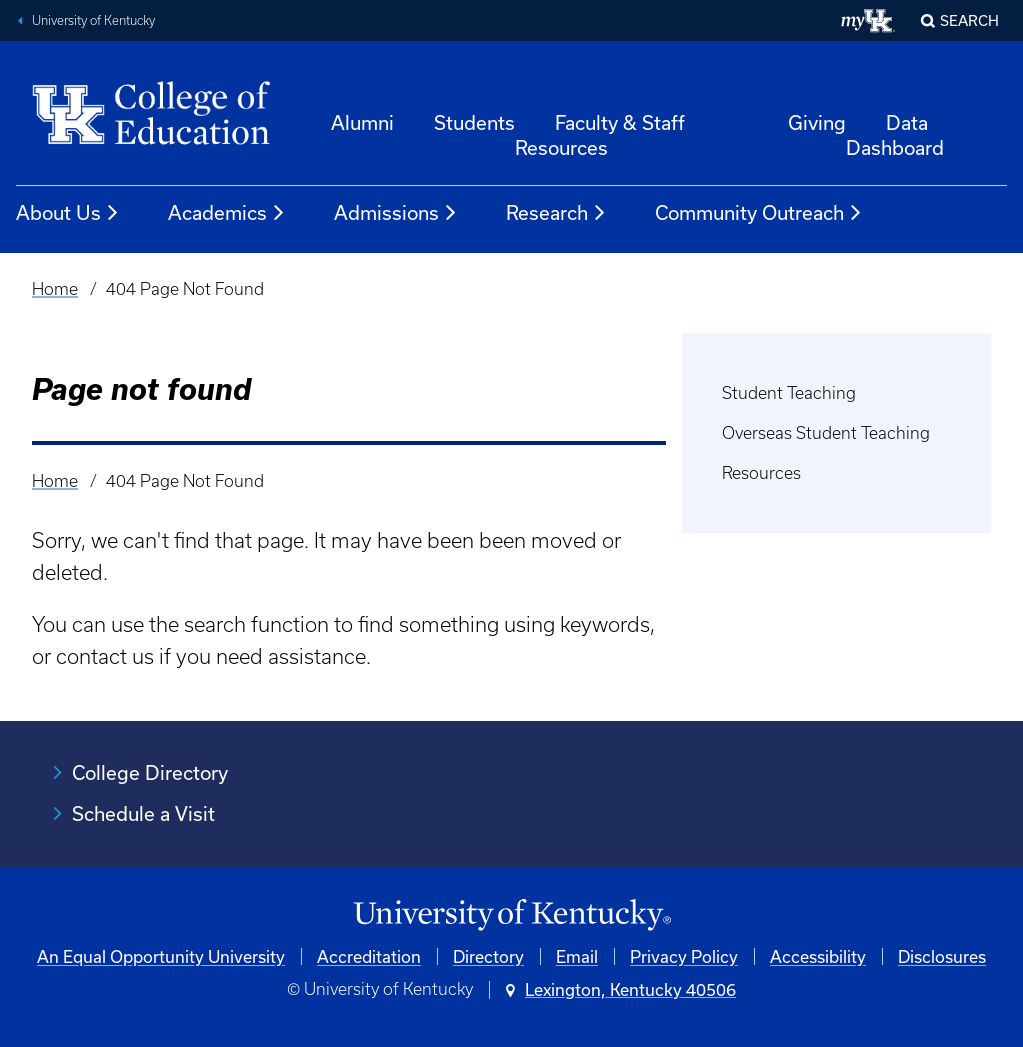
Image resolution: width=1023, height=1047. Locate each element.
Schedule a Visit (143, 813)
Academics (227, 213)
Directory (488, 956)
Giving (817, 122)
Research (556, 213)
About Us (68, 213)
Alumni (362, 122)
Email (577, 956)
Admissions (396, 213)
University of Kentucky (93, 20)
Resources (761, 473)
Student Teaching (789, 393)
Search (969, 20)
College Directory (150, 772)
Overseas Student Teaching (826, 433)
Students (474, 122)
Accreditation (369, 956)
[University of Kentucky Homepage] (511, 915)
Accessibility (818, 956)
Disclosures (942, 956)
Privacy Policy (684, 956)
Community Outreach (759, 213)
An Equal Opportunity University (161, 956)
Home (55, 289)
